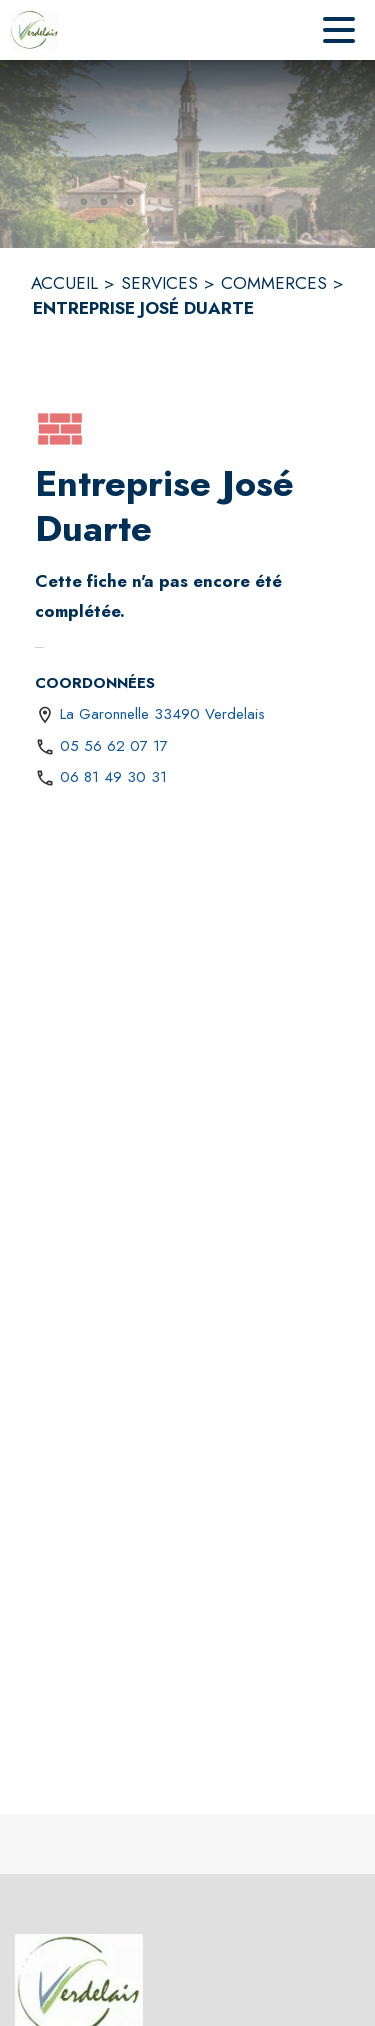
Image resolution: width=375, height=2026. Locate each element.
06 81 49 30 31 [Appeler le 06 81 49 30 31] (113, 777)
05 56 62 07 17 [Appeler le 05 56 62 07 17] (114, 746)
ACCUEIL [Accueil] (64, 283)
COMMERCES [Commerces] (274, 283)
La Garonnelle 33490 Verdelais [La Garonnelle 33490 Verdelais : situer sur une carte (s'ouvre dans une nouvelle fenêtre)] (162, 714)
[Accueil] (34, 30)
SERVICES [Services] (159, 283)
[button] (60, 429)
